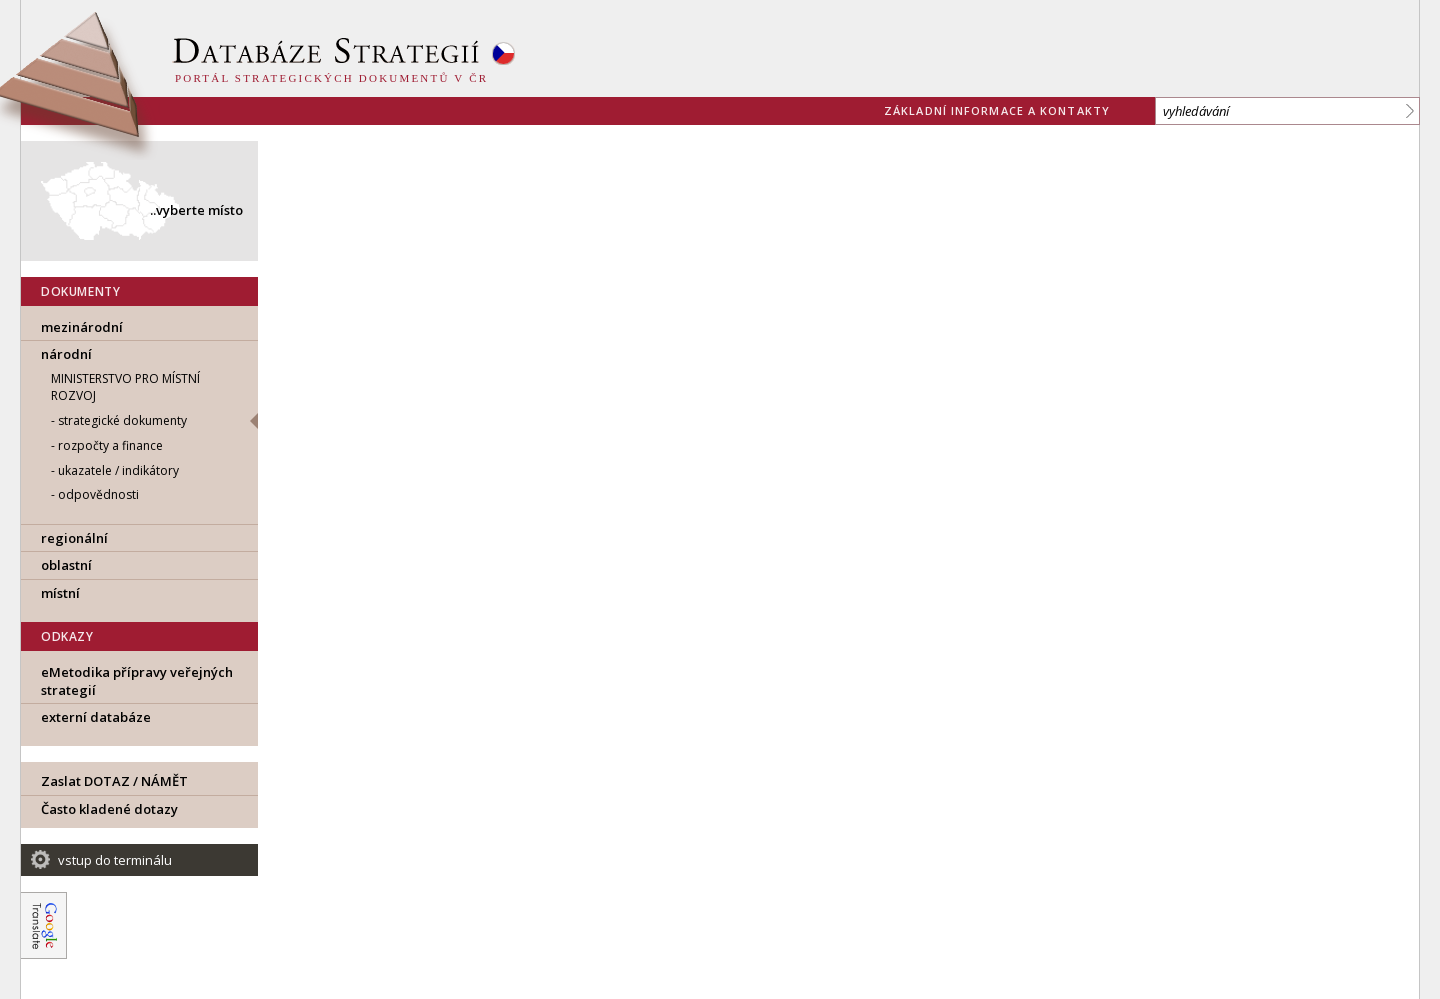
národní (66, 354)
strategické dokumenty (122, 420)
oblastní (66, 565)
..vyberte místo (196, 210)
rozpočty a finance (110, 445)
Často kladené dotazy (109, 809)
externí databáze (96, 717)
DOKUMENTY (80, 291)
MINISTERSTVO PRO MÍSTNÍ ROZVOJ (125, 387)
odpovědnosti (98, 494)
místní (60, 593)
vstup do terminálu (115, 860)
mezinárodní (82, 327)
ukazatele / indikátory (118, 470)
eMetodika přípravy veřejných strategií (137, 681)
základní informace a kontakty (997, 110)
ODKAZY (67, 636)
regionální (74, 538)
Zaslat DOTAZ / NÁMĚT (114, 781)
